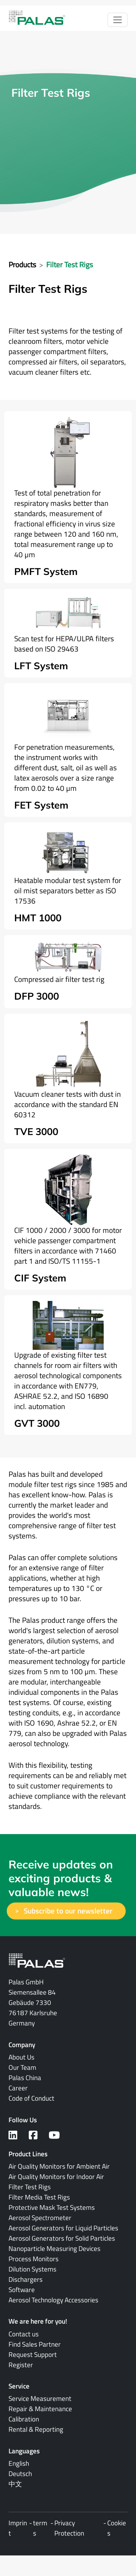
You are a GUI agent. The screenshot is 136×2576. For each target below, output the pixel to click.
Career (18, 2088)
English (19, 2463)
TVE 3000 (36, 1131)
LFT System (41, 666)
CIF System (40, 1278)
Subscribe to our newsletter (68, 1910)
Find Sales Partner (35, 2344)
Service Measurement (40, 2398)
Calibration (24, 2419)
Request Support (33, 2354)
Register (21, 2365)
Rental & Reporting (36, 2429)
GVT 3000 (37, 1423)
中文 (15, 2484)
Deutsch (20, 2474)
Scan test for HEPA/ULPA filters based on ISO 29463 (64, 643)
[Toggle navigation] (117, 20)
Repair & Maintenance (40, 2409)
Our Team (22, 2067)
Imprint (18, 2528)
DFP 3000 (36, 996)
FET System (41, 805)
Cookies (116, 2528)
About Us (21, 2057)
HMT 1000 (37, 918)
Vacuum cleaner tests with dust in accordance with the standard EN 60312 (67, 1104)
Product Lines (28, 2154)
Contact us (24, 2334)
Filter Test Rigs (69, 264)
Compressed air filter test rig (59, 979)
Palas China (25, 2078)
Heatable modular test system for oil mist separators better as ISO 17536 (67, 890)
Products (22, 264)
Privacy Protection (69, 2528)
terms (40, 2528)
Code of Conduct (31, 2098)
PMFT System (46, 571)
